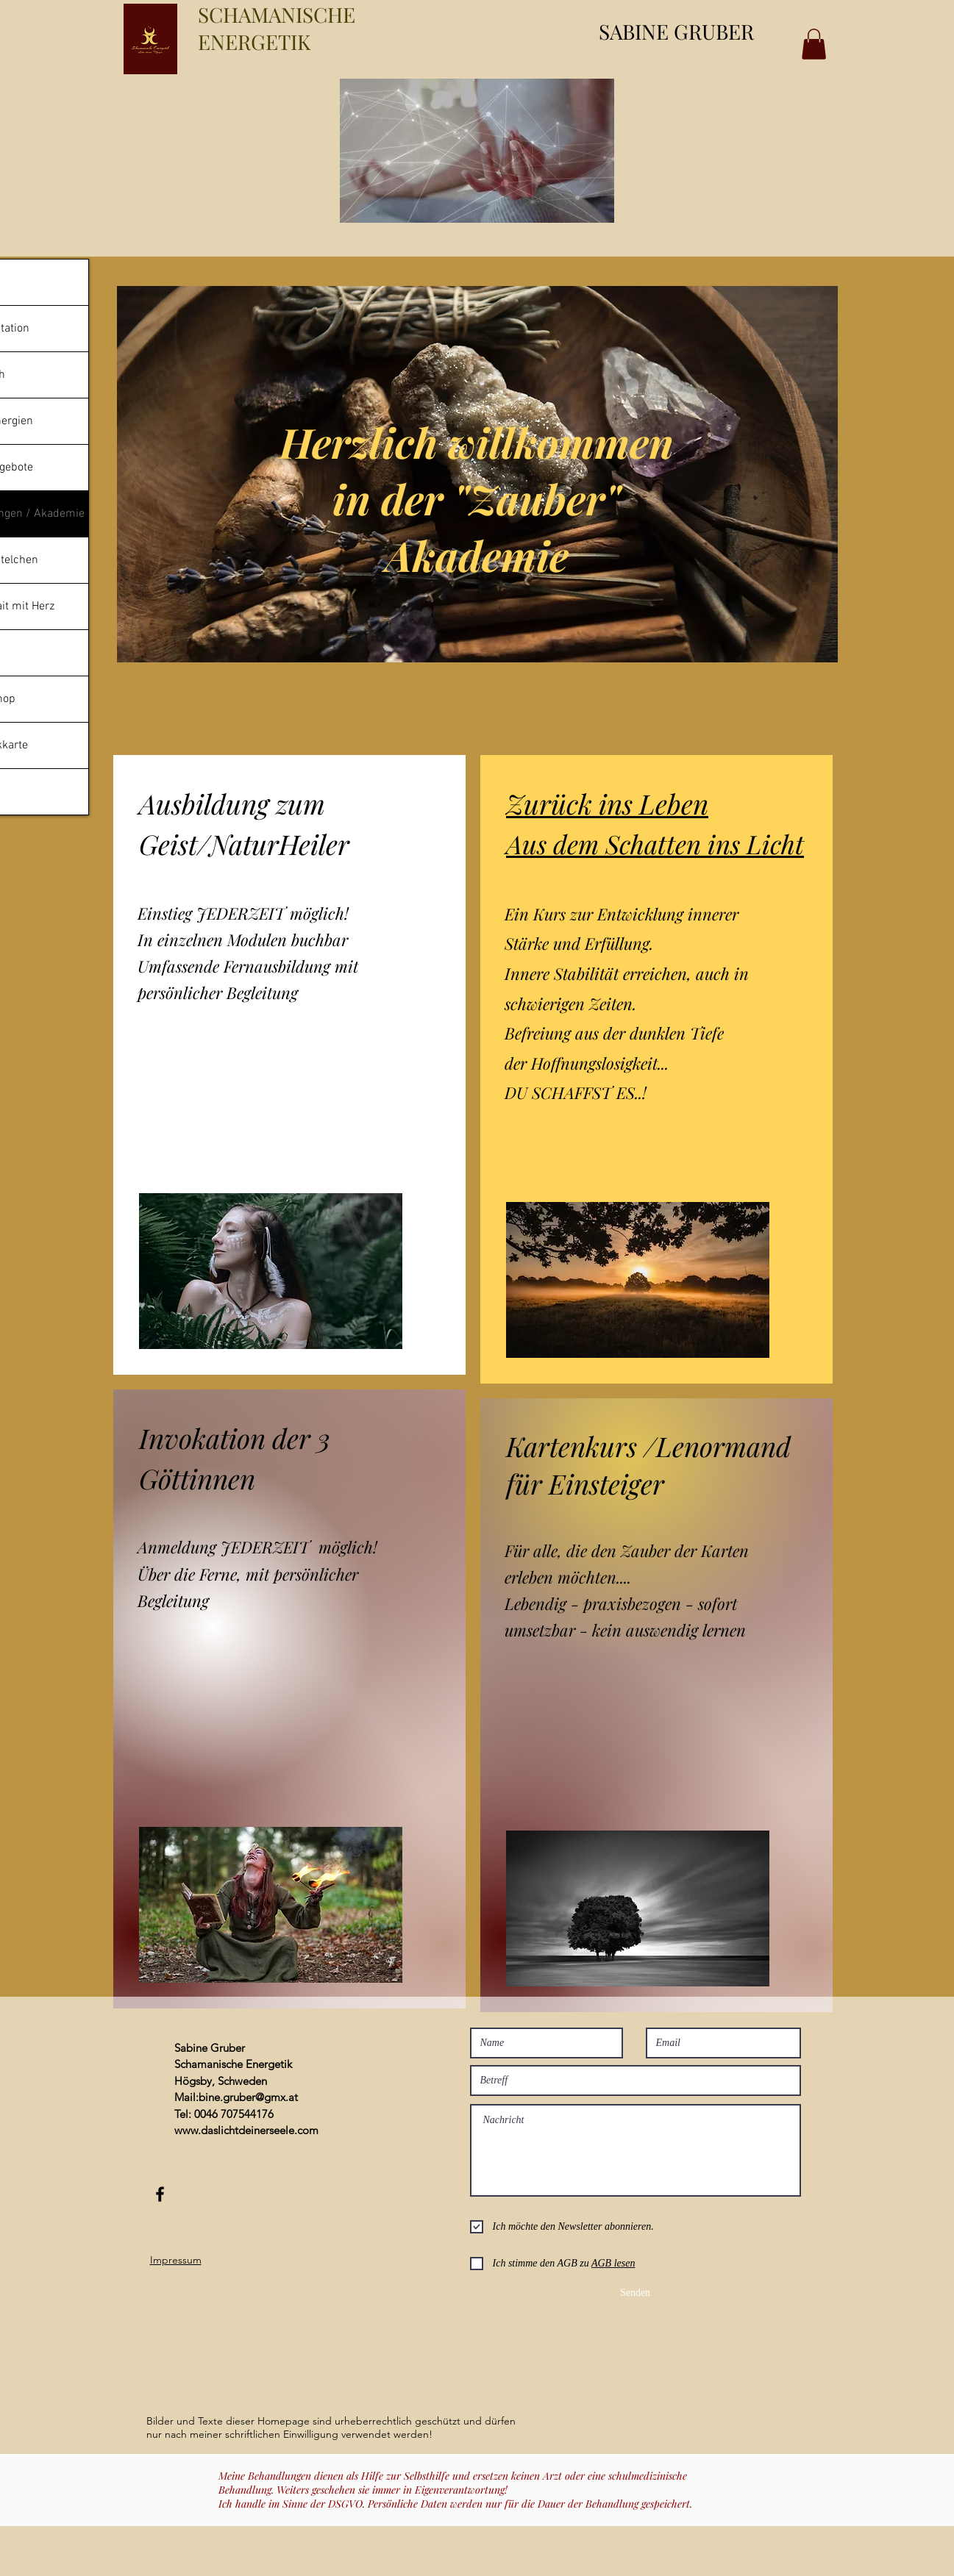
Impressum (176, 2259)
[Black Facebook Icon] (160, 2194)
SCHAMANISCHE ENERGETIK (276, 28)
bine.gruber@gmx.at (248, 2097)
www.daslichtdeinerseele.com (246, 2130)
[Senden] (635, 2293)
